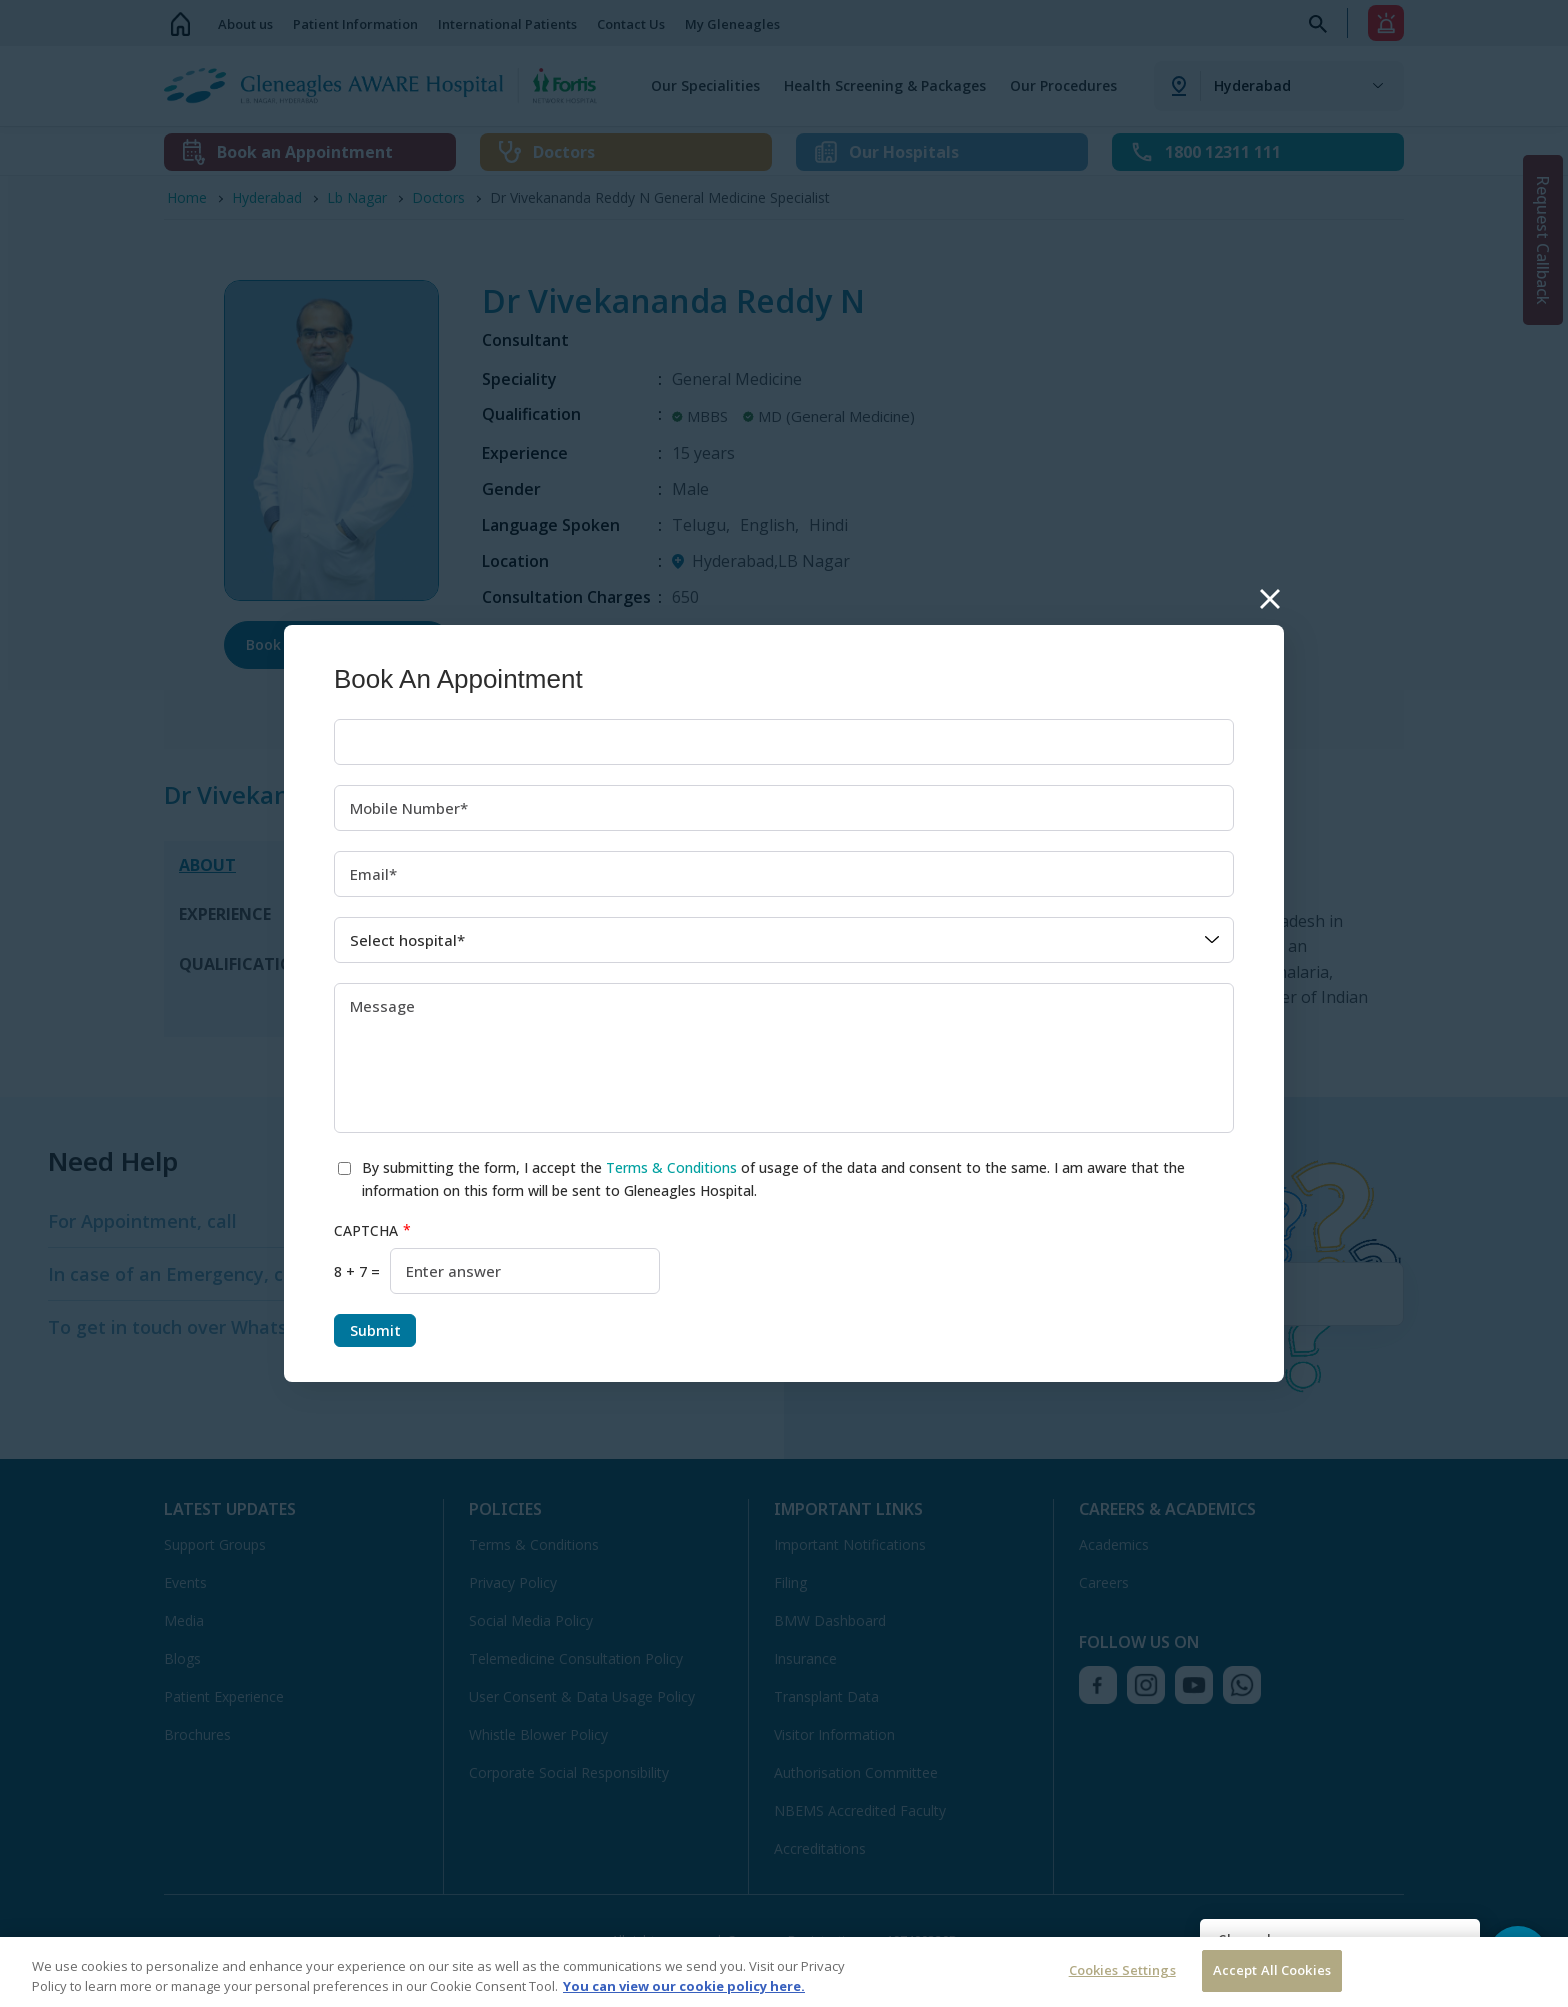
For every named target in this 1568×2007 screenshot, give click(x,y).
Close (1269, 599)
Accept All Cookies (1272, 1970)
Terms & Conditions (671, 1167)
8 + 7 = (357, 1271)
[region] (784, 1972)
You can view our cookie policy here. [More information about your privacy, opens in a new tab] (684, 1986)
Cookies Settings (1122, 1970)
